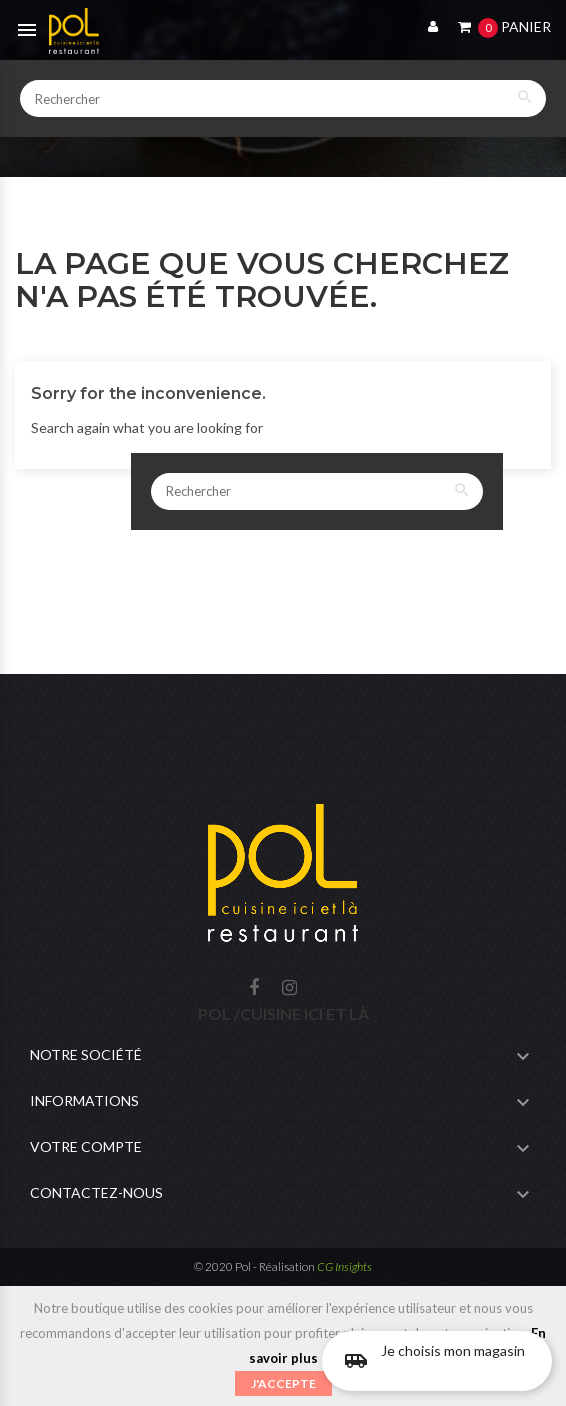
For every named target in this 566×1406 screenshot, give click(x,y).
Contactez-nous (96, 1192)
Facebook (254, 988)
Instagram (289, 988)
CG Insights (344, 1266)
